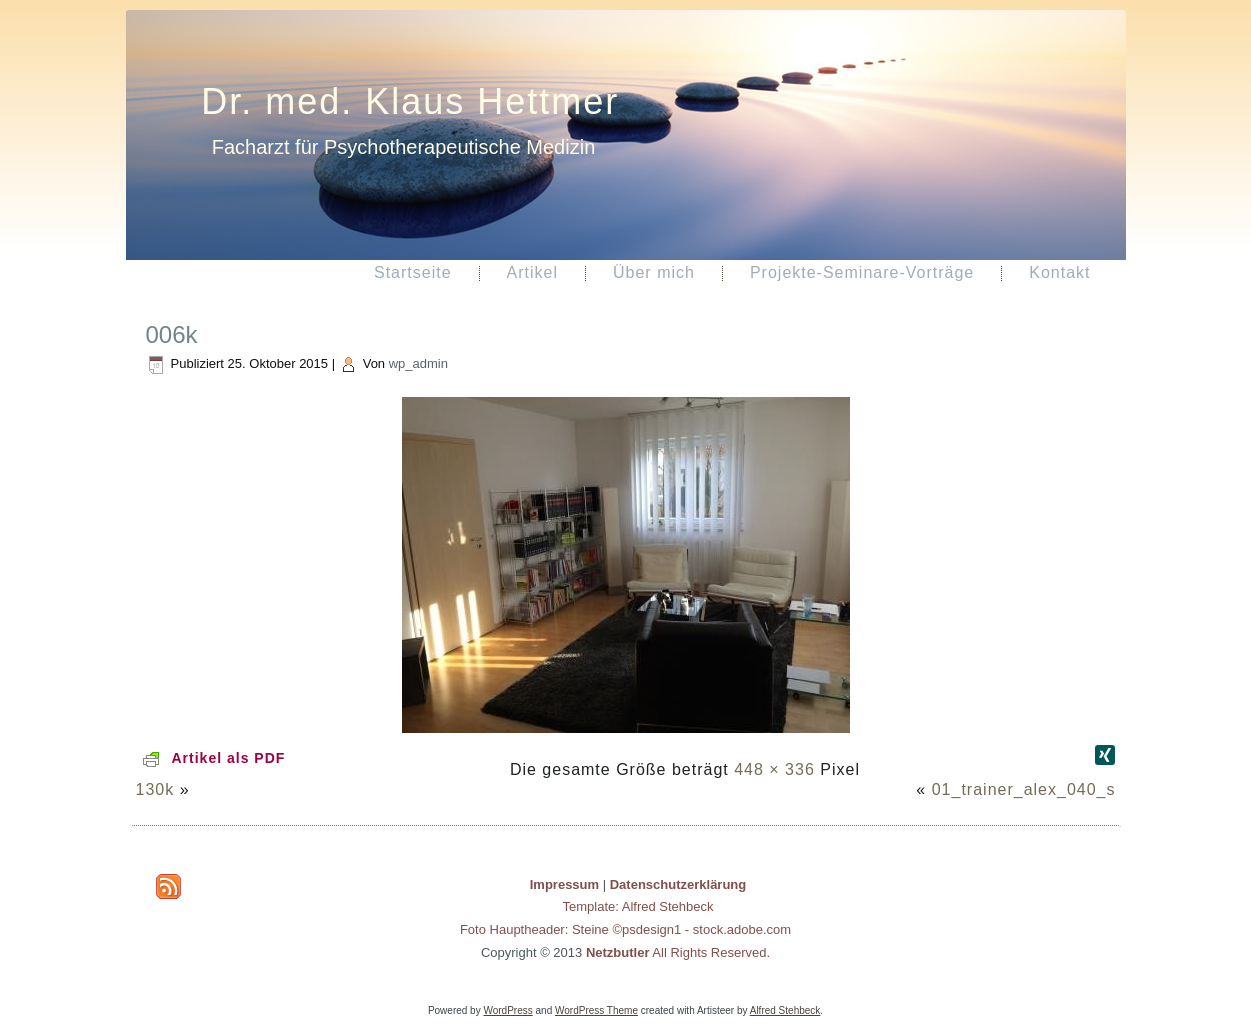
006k (172, 334)
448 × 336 (774, 769)
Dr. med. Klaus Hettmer (410, 101)
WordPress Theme (596, 1010)
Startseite (413, 272)
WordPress (507, 1010)
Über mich (654, 272)
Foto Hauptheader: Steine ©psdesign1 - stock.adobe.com (625, 929)
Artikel (532, 272)
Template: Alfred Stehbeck (637, 906)
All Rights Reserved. (678, 952)
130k (155, 789)
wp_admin (418, 363)
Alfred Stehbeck (785, 1010)
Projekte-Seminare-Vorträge (862, 272)
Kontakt (1059, 272)
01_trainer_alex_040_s (1024, 789)
